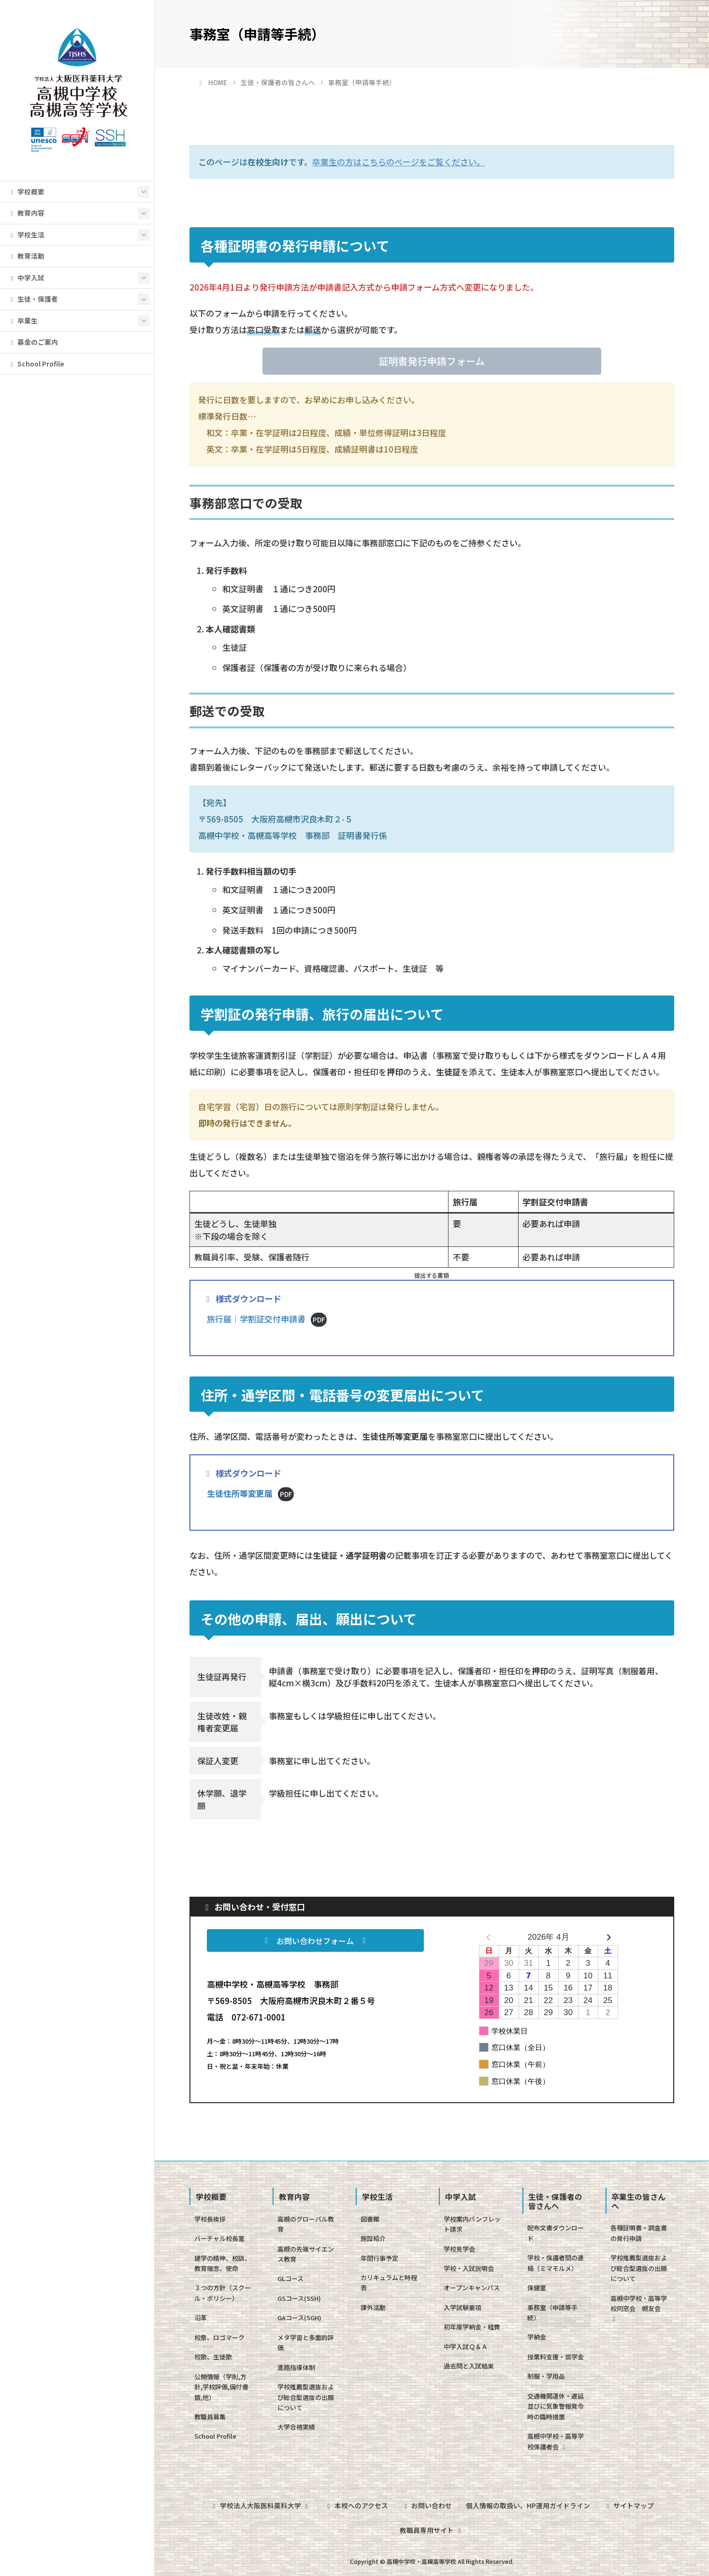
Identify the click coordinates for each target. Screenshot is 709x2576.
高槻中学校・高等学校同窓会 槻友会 (638, 2308)
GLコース (290, 2278)
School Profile (36, 363)
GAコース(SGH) (299, 2317)
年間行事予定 (379, 2258)
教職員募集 (210, 2416)
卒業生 (23, 320)
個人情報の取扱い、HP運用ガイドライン (528, 2505)
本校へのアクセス (356, 2505)
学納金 (536, 2337)
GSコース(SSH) (299, 2298)
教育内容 (26, 213)
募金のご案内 (33, 342)
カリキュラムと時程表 (389, 2282)
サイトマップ (629, 2505)
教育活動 (26, 256)
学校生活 (26, 234)
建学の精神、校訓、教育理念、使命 (222, 2263)
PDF (319, 1319)
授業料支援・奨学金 (555, 2356)
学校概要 (26, 191)
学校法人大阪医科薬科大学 (260, 2505)
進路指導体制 (296, 2367)
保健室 (536, 2287)
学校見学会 (459, 2249)
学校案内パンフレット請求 (472, 2224)
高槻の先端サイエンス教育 (305, 2254)
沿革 (200, 2317)
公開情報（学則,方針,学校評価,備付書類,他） (221, 2387)
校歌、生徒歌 (213, 2356)
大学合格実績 (296, 2426)
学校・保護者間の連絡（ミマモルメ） (555, 2262)
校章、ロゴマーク (219, 2337)
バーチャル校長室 (219, 2238)
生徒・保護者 (33, 299)
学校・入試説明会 (469, 2268)
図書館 (370, 2219)
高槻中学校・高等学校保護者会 (555, 2441)
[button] (432, 361)
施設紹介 (373, 2238)
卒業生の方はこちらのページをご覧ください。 (398, 162)
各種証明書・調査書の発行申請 (638, 2232)
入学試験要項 (462, 2307)
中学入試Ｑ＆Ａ (466, 2346)
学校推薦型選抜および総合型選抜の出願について (305, 2397)
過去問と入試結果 (469, 2366)
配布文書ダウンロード (555, 2232)
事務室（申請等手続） (552, 2312)
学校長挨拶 (210, 2219)
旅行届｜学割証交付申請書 (256, 1319)
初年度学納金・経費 (472, 2326)
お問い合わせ (427, 2505)
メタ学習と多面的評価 (305, 2342)
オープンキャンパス (472, 2287)
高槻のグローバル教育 (305, 2224)
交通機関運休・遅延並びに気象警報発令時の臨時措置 (555, 2406)
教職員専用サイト (431, 2530)
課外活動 (373, 2307)
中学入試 (26, 277)
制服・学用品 (546, 2376)
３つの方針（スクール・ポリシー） (222, 2292)
